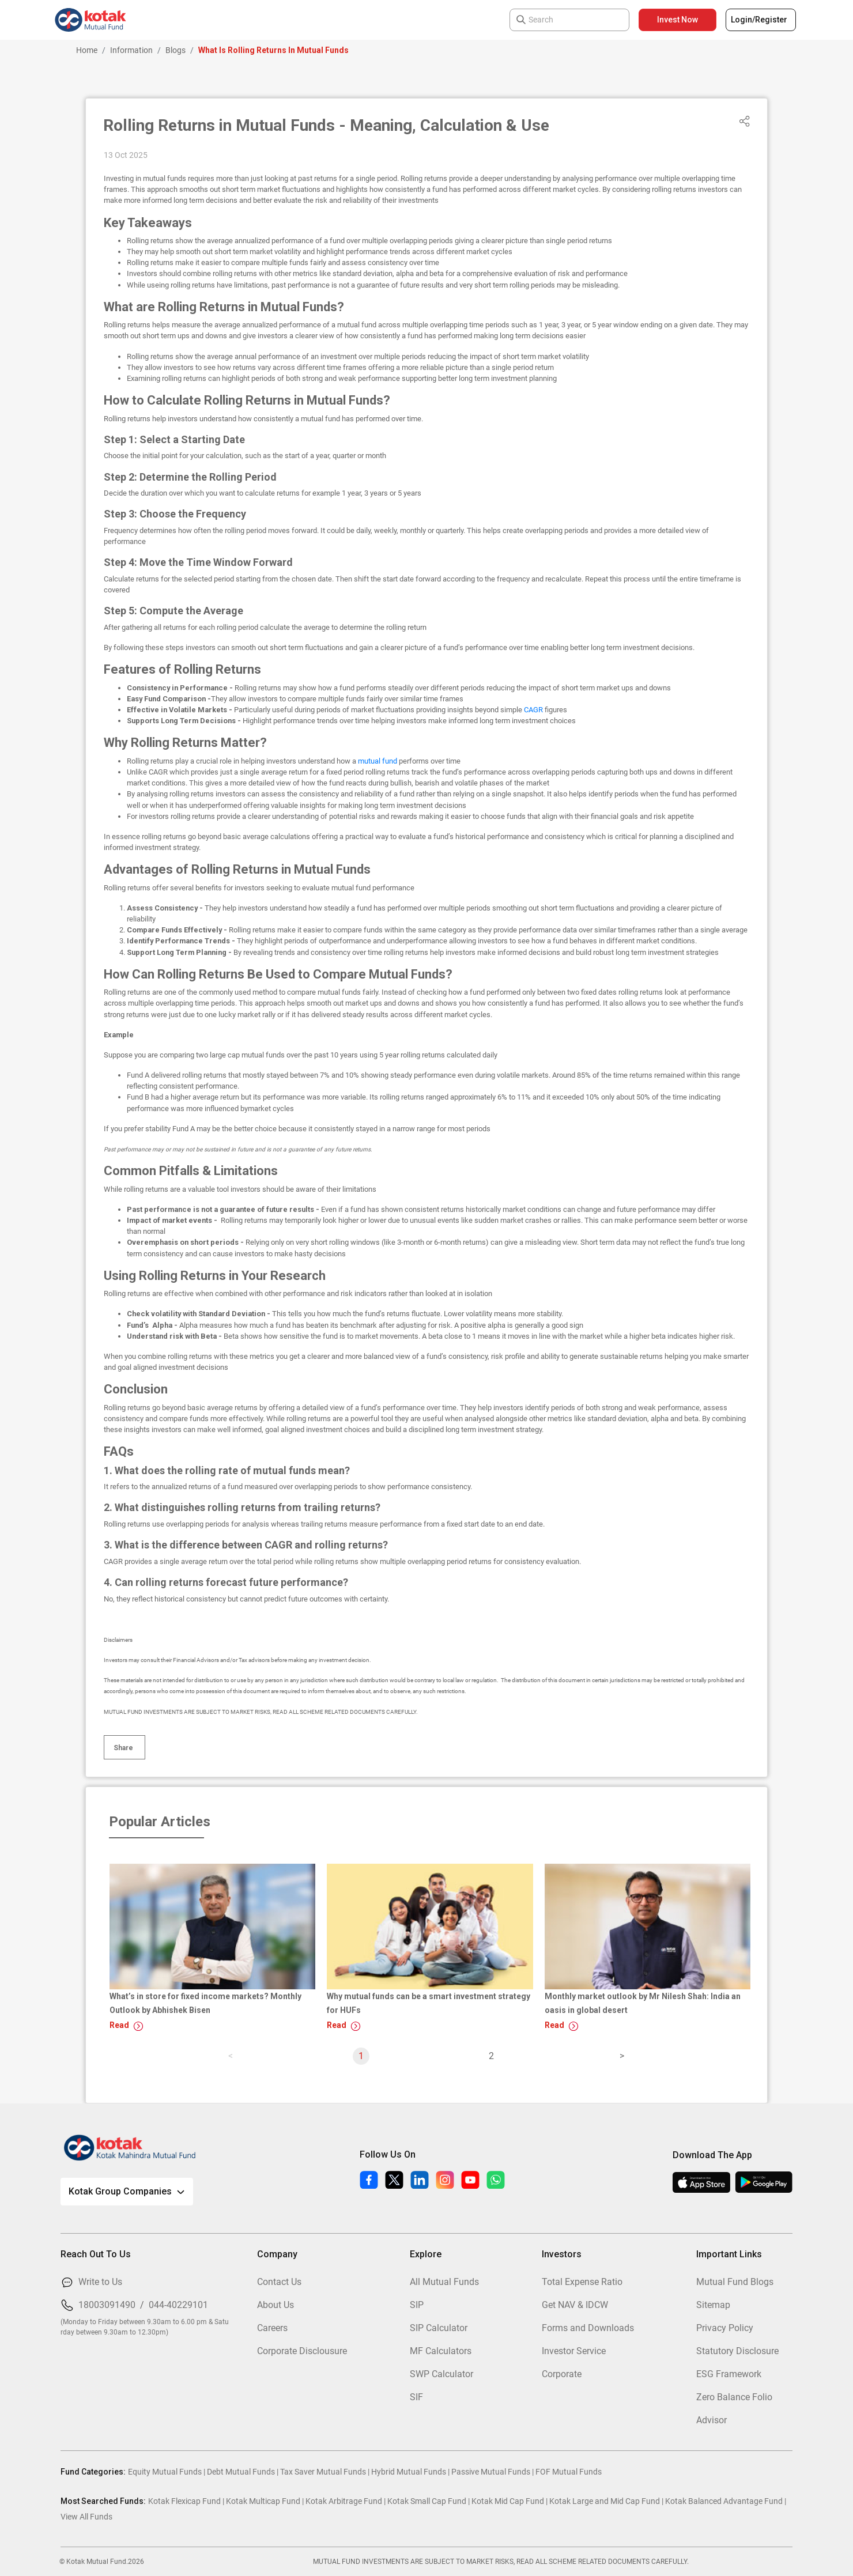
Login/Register (759, 19)
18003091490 (106, 2304)
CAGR (534, 709)
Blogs (175, 50)
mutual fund (377, 761)
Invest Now (677, 19)
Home (86, 50)
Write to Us (100, 2281)
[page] (622, 2056)
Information (131, 50)
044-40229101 (178, 2304)
